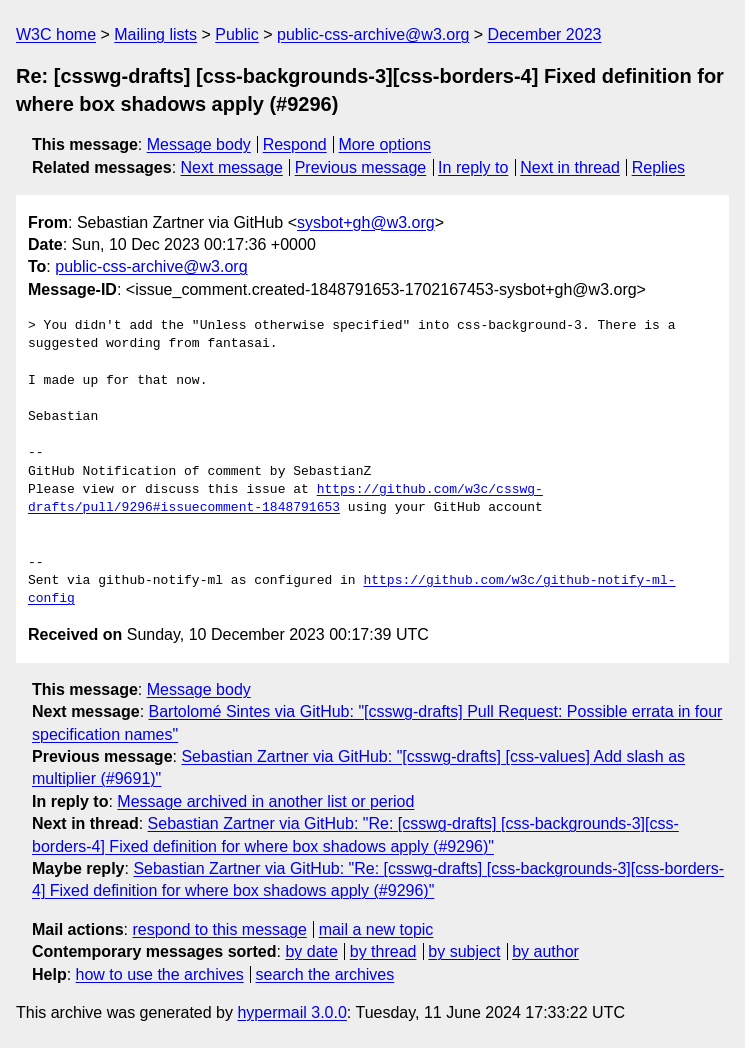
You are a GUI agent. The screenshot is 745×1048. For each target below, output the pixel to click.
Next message (232, 167)
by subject (464, 951)
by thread (383, 951)
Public (237, 34)
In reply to (473, 167)
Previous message (361, 167)
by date (311, 951)
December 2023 (545, 34)
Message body (199, 144)
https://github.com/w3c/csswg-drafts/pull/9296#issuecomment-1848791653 (285, 499)
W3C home (56, 34)
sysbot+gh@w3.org (366, 222)
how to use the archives (160, 974)
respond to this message (219, 929)
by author (545, 951)
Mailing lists (155, 34)
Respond (295, 144)
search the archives (325, 974)
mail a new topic (376, 929)
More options (385, 144)
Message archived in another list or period (265, 801)
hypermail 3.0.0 (291, 1012)
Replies (658, 167)
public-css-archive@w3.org (373, 34)
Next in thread (570, 167)
